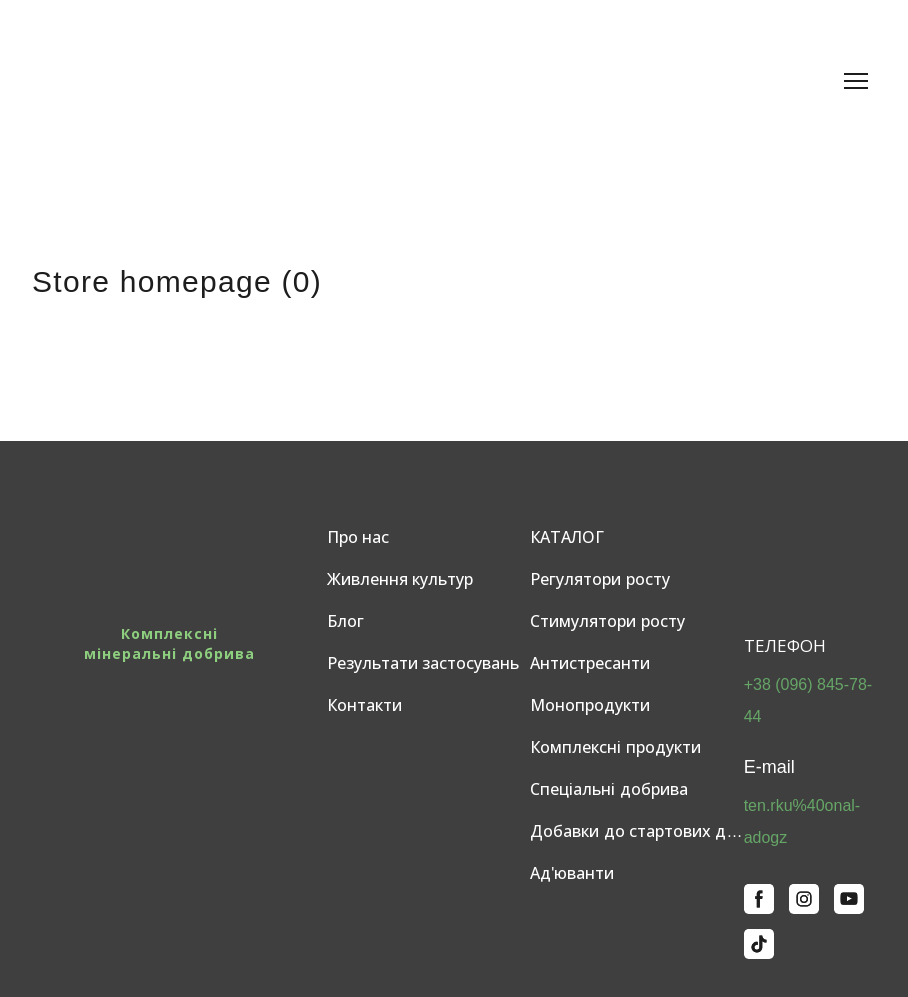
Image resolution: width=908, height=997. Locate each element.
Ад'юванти (572, 873)
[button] (759, 899)
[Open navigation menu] (856, 81)
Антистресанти (590, 663)
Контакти (364, 705)
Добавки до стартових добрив (637, 831)
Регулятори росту (599, 579)
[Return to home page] (179, 81)
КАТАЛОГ (567, 537)
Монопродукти (590, 705)
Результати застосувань (423, 663)
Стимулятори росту (607, 621)
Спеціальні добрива (608, 789)
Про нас (358, 537)
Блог (345, 621)
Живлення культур (400, 579)
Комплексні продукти (615, 747)
